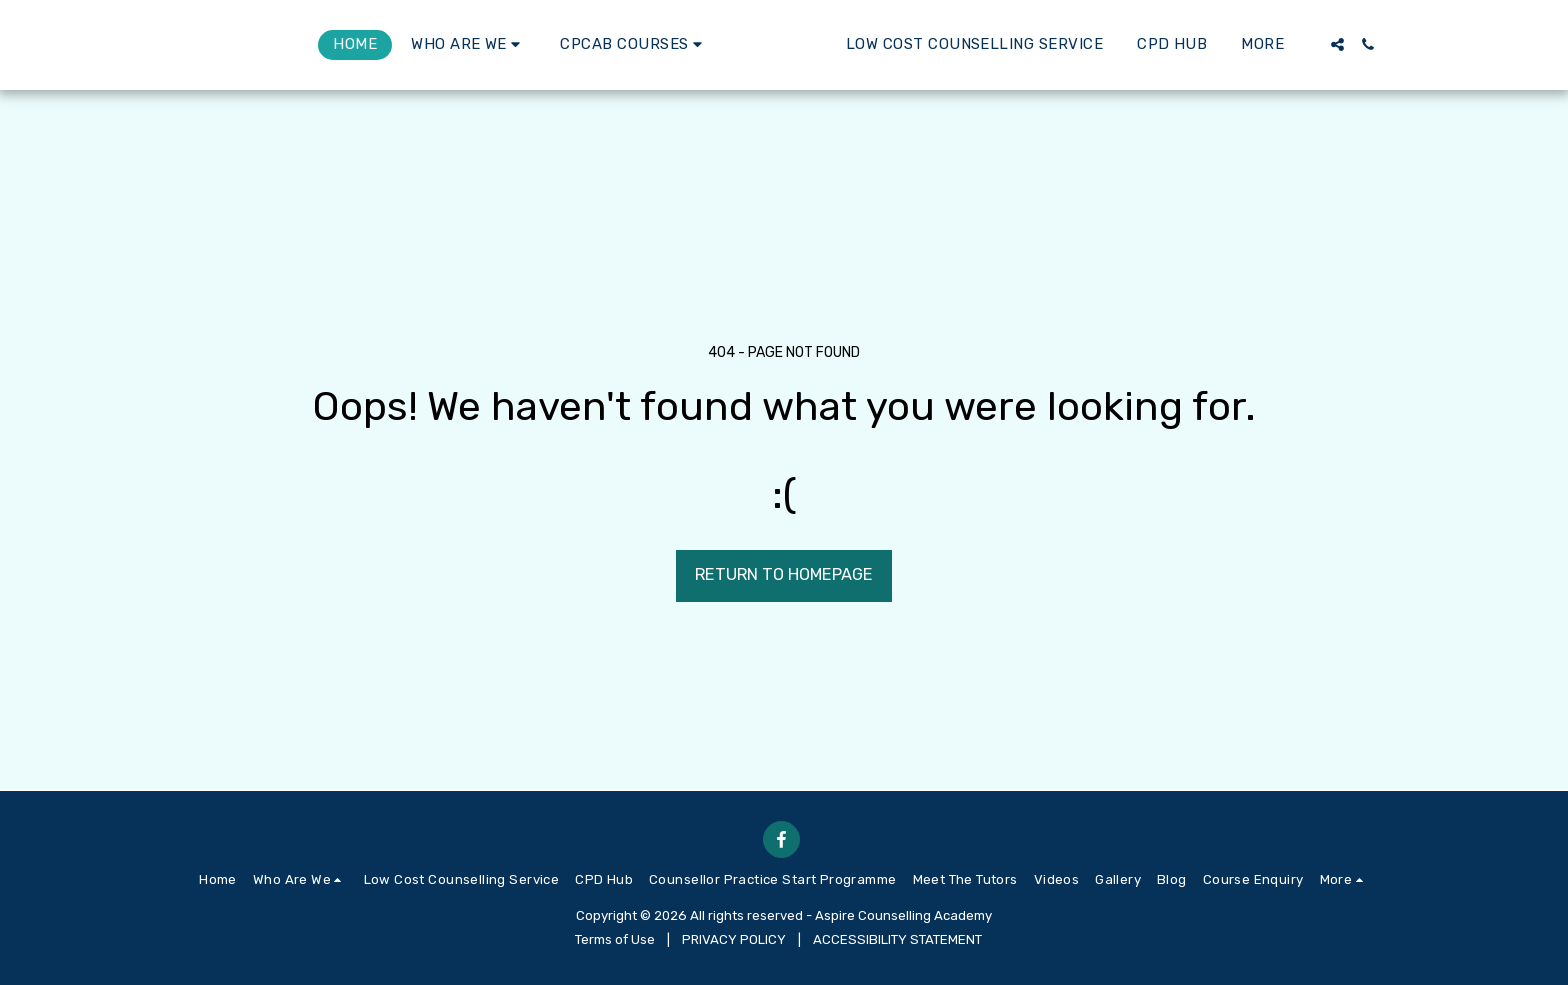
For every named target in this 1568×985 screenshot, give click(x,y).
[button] (386, 45)
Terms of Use (615, 939)
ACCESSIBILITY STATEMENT (897, 939)
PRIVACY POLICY (734, 939)
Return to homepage (784, 574)
